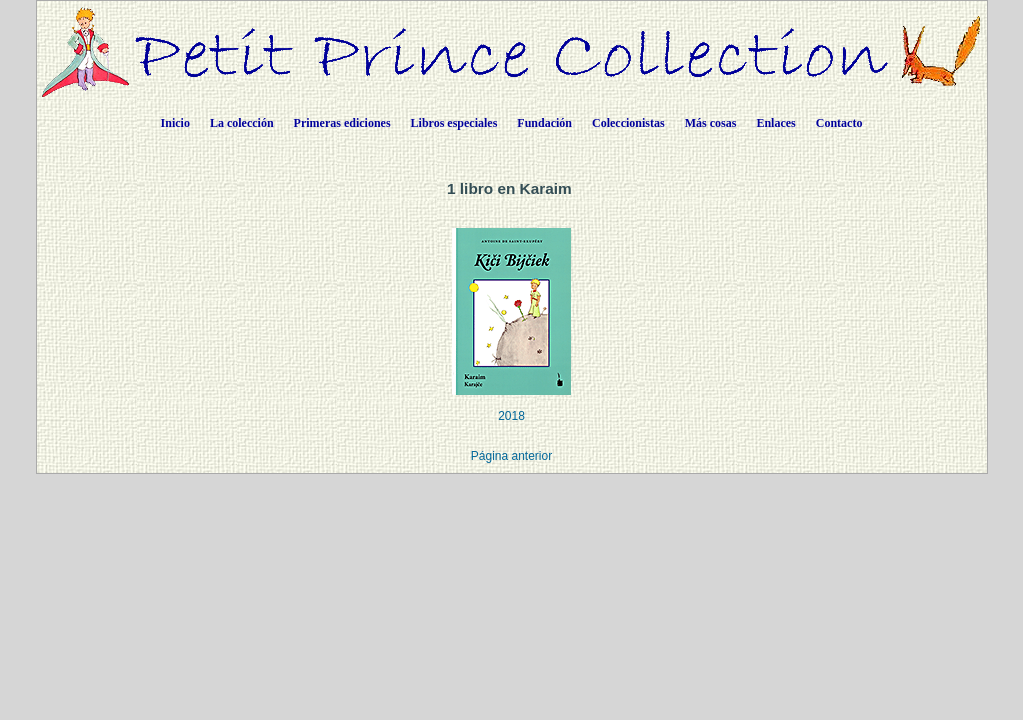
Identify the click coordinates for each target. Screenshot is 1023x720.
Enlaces (775, 123)
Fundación (544, 123)
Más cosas (711, 123)
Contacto (839, 123)
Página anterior (511, 456)
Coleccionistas (628, 123)
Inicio (175, 123)
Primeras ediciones (342, 123)
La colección (242, 123)
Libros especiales (454, 123)
